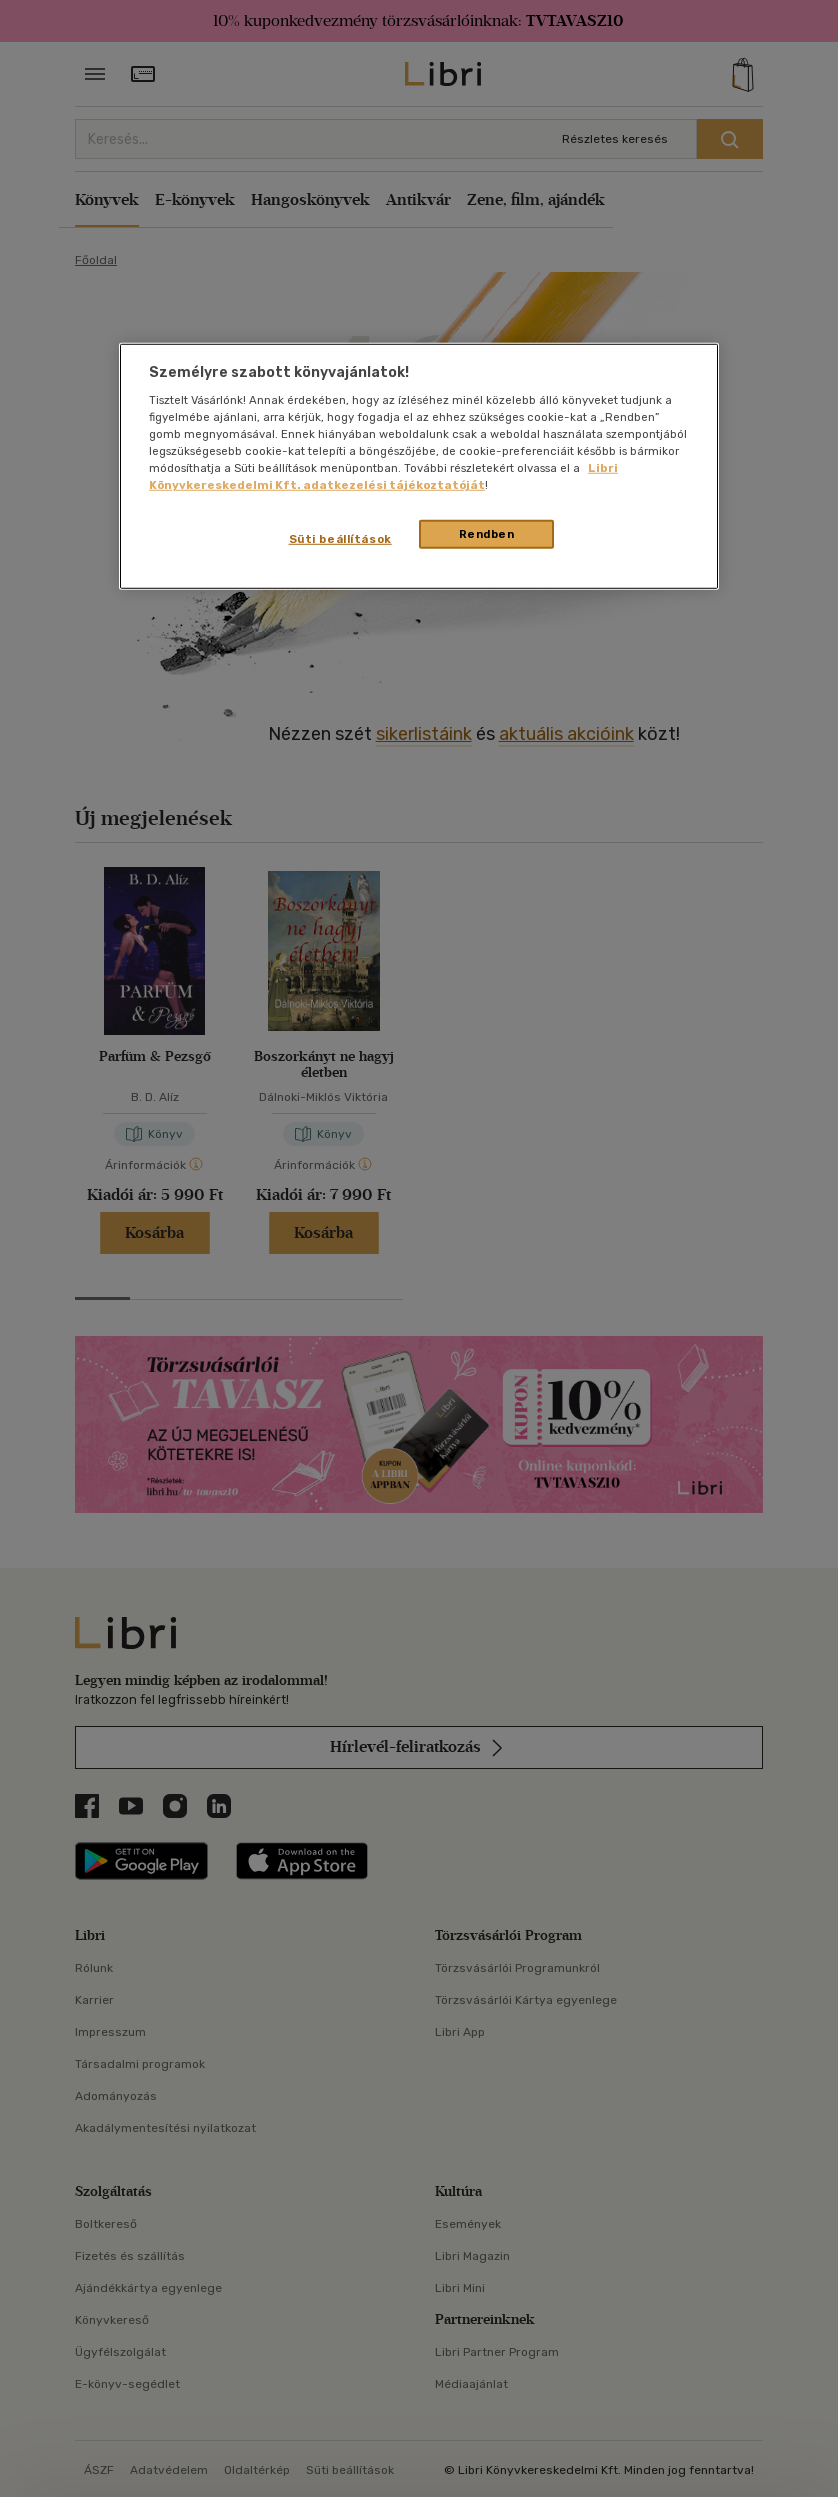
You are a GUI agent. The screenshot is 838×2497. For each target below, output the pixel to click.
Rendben (487, 533)
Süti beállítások (340, 538)
